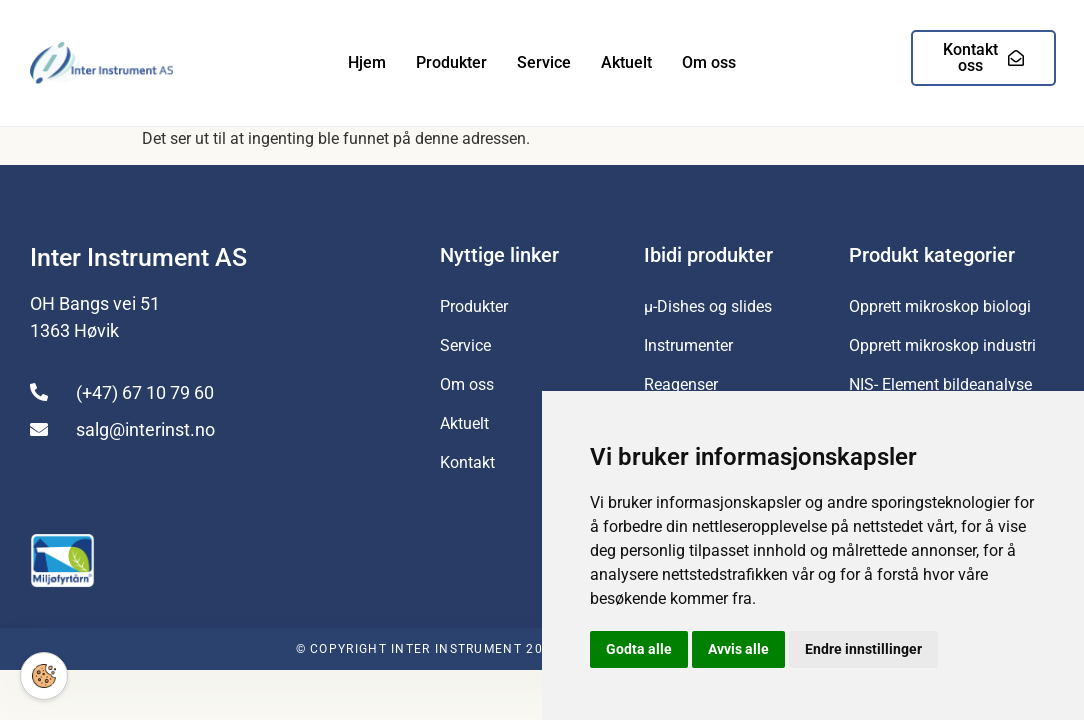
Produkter (451, 62)
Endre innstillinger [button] (863, 649)
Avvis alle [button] (738, 649)
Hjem (367, 62)
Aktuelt (626, 62)
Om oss (709, 62)
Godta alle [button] (639, 649)
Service (544, 62)
